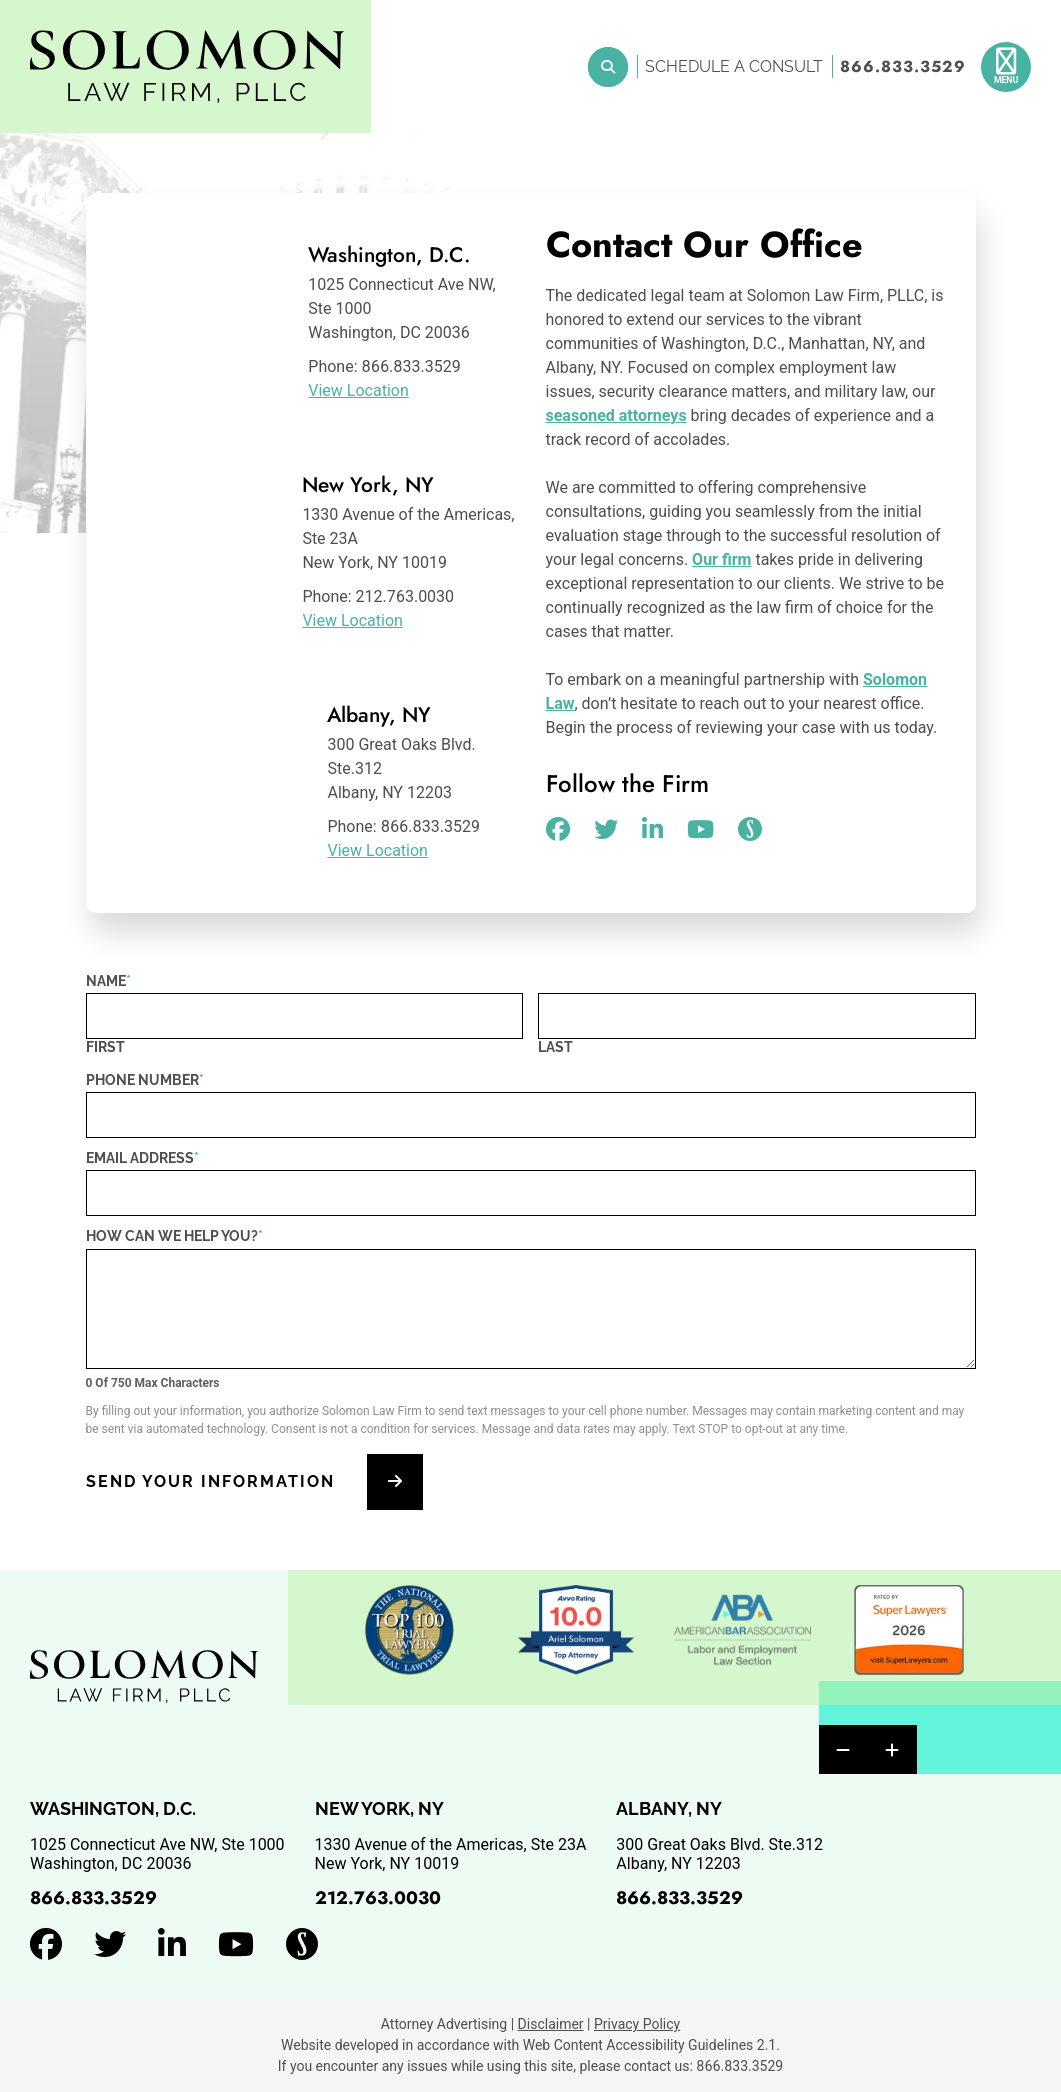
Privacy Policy (637, 2024)
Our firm (721, 559)
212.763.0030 (378, 1898)
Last (555, 1047)
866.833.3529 (903, 66)
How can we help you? (174, 1236)
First (105, 1047)
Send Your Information (210, 1481)
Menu (1006, 80)
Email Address (142, 1158)
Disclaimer (551, 2024)
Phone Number (145, 1080)
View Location (358, 390)
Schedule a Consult (734, 66)
